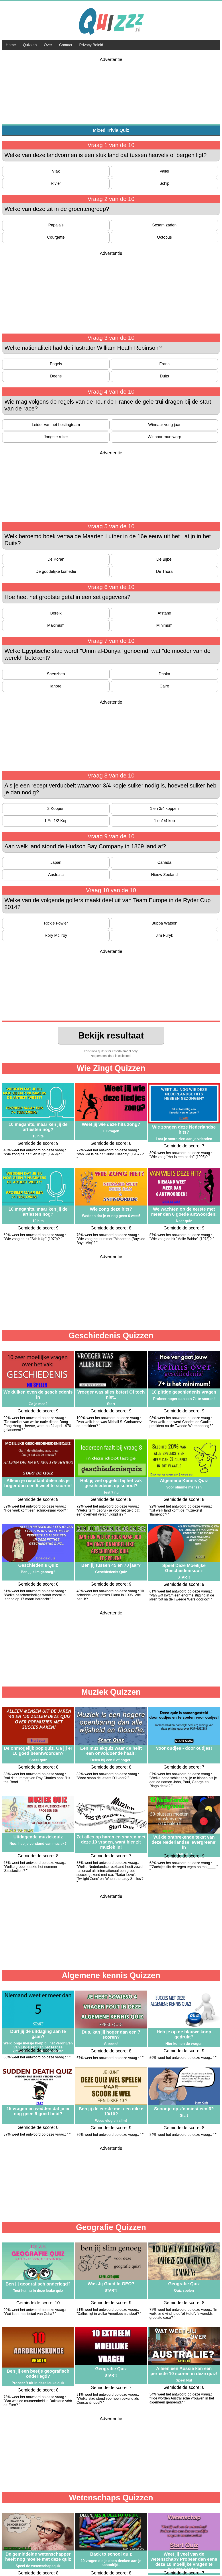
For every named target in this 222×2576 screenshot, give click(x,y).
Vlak (56, 171)
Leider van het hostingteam (56, 424)
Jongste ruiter (56, 437)
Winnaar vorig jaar (164, 424)
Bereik (55, 613)
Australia (56, 874)
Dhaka (164, 674)
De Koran (55, 559)
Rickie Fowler (56, 923)
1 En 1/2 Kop (55, 821)
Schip (164, 183)
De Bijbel (164, 559)
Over (48, 45)
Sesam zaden (164, 225)
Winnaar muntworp (164, 437)
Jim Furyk (164, 935)
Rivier (56, 183)
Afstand (164, 613)
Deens (56, 376)
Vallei (164, 171)
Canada (164, 862)
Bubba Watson (164, 923)
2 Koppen (55, 808)
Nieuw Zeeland (164, 874)
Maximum (56, 625)
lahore (55, 686)
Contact (65, 45)
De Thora (164, 571)
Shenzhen (56, 674)
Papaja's (55, 225)
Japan (55, 862)
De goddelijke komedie (56, 571)
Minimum (164, 625)
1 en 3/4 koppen (164, 808)
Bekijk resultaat (111, 1035)
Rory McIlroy (56, 935)
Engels (56, 364)
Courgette (56, 237)
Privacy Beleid (91, 45)
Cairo (164, 686)
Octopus (164, 237)
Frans (164, 364)
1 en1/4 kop (164, 821)
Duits (164, 376)
